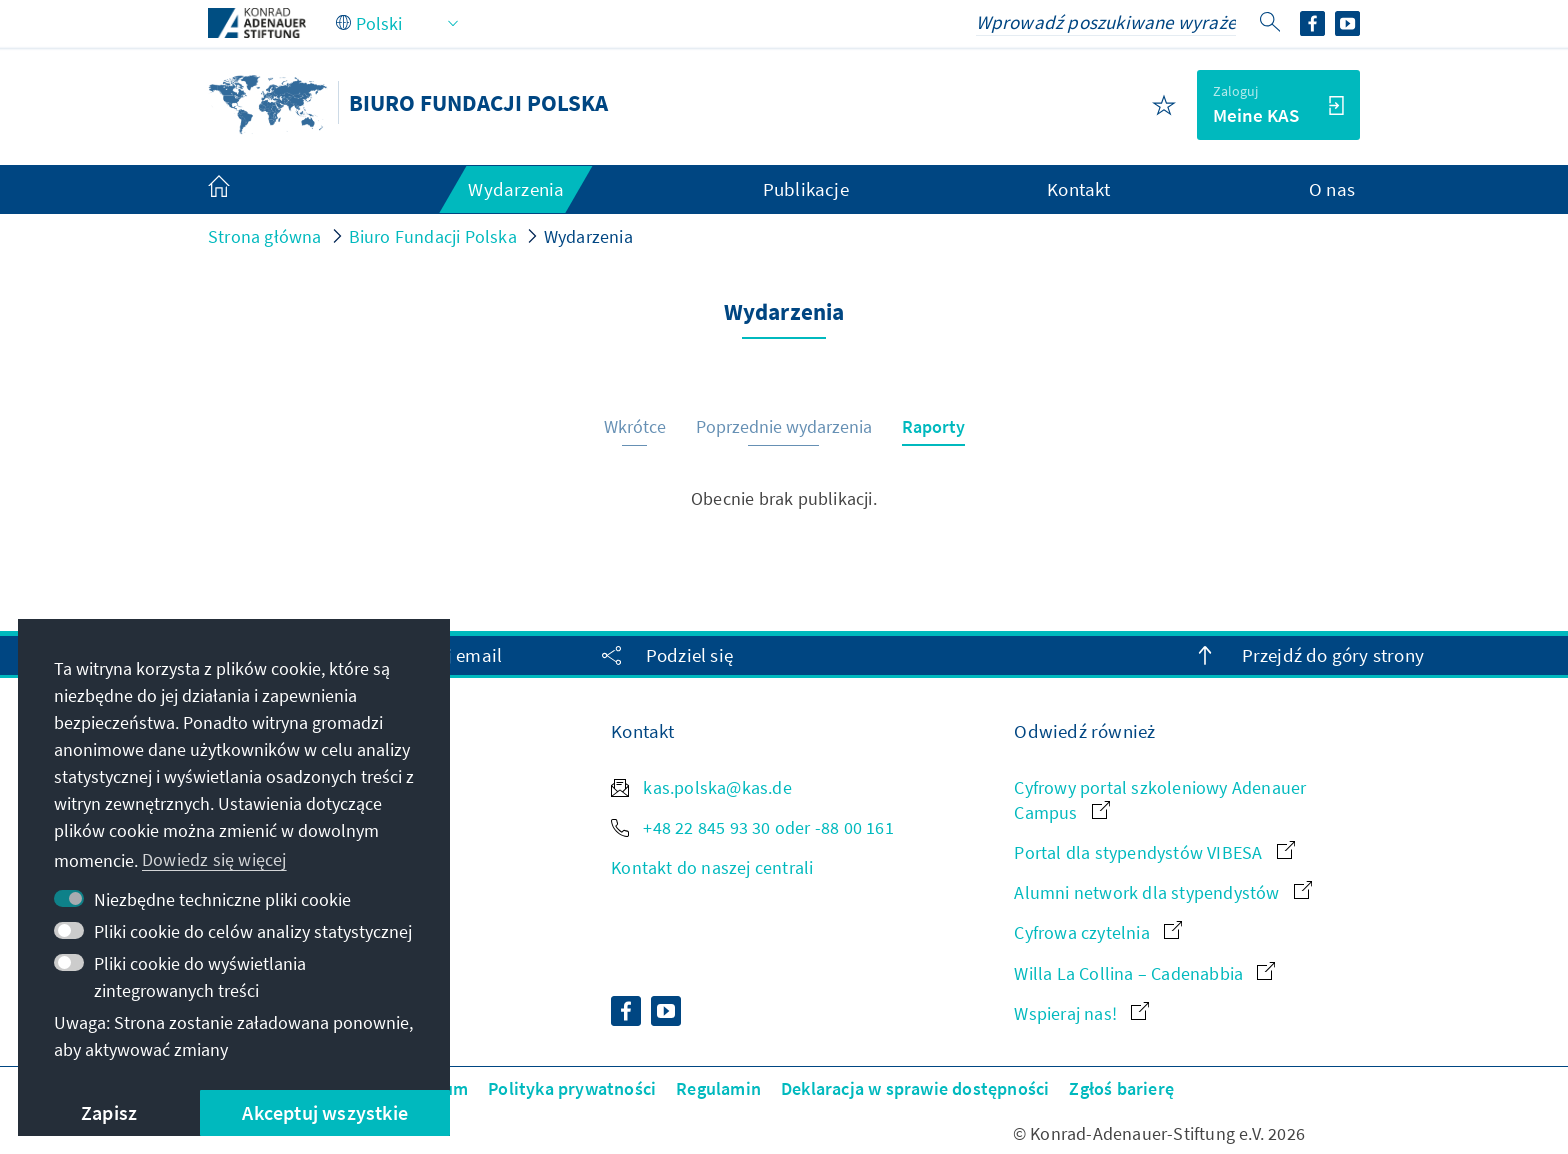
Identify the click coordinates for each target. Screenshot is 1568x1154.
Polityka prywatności (572, 1088)
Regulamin (718, 1088)
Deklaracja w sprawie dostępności (915, 1088)
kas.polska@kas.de (701, 787)
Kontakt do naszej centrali (712, 867)
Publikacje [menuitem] (806, 189)
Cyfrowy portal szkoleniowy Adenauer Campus (1160, 800)
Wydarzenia (588, 236)
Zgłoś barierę (1121, 1088)
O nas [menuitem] (1332, 189)
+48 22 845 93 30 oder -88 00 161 (752, 827)
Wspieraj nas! (1081, 1013)
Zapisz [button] (109, 1112)
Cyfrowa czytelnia (1098, 932)
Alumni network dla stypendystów (1162, 892)
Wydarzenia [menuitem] (516, 189)
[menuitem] (239, 190)
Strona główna (265, 236)
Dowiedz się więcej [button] (214, 859)
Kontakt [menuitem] (1078, 189)
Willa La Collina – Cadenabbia (1144, 973)
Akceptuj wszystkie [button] (325, 1112)
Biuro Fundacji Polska (433, 236)
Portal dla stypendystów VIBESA (1154, 852)
